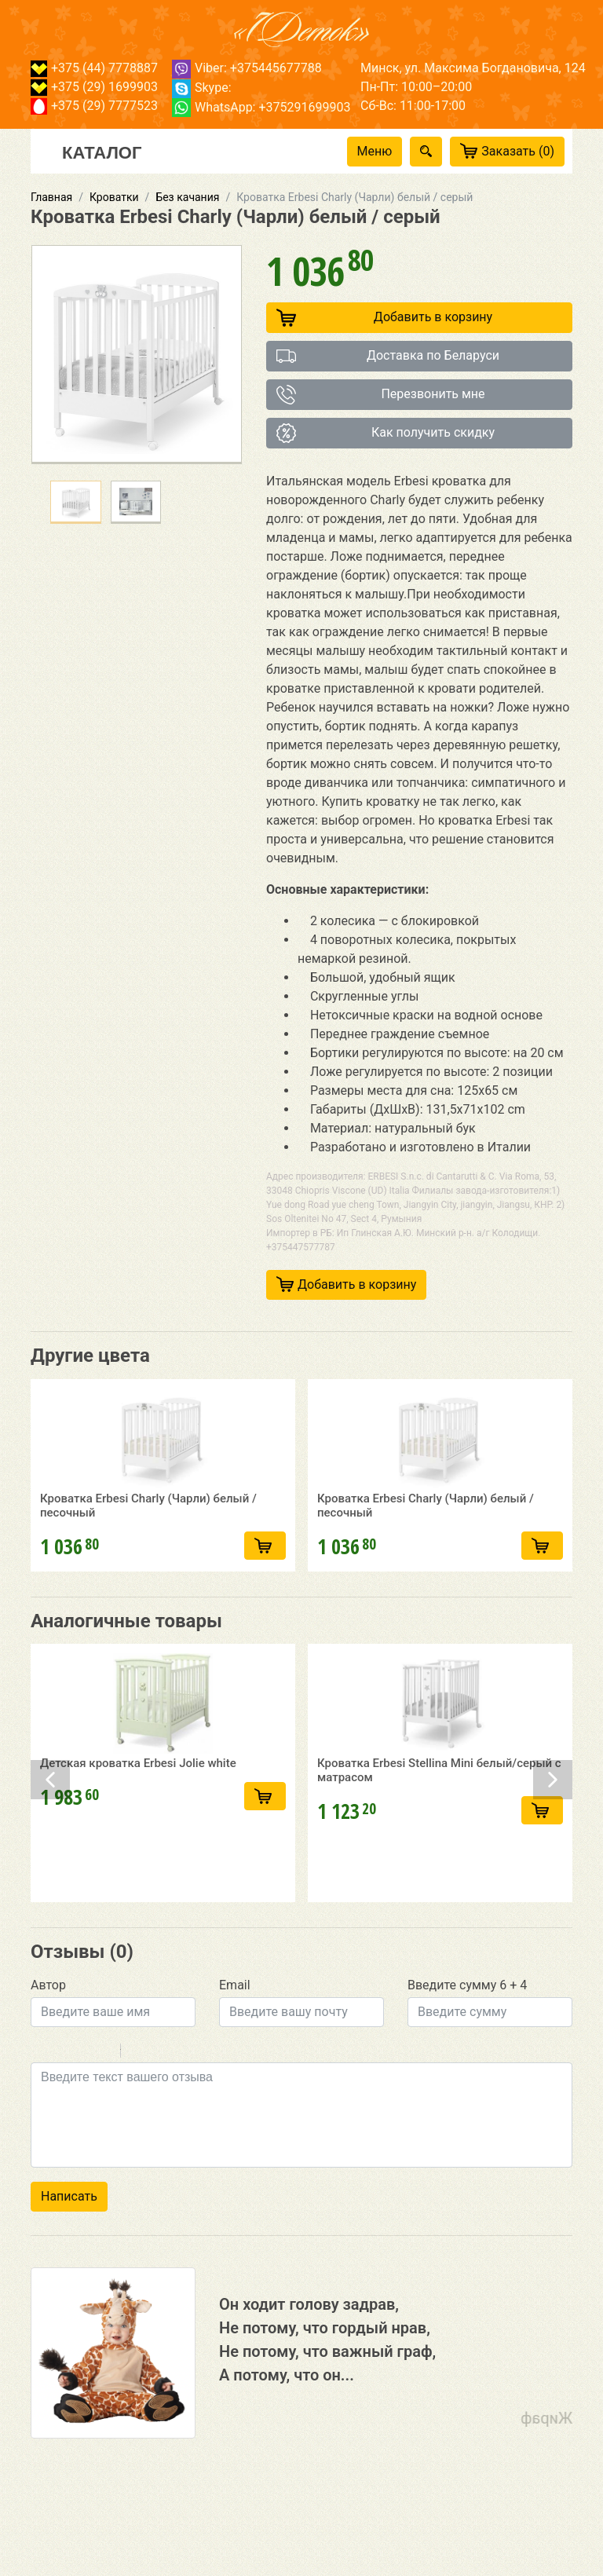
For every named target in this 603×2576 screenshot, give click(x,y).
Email (234, 2051)
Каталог (101, 151)
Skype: (202, 87)
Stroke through (102, 2119)
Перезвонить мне (380, 394)
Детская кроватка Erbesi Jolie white (138, 1896)
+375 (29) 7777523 (94, 105)
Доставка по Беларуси (387, 356)
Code (159, 2119)
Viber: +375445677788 (247, 67)
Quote (139, 2119)
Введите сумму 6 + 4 (467, 2051)
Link (180, 2119)
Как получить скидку (385, 433)
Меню (375, 151)
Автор (48, 2051)
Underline (82, 2119)
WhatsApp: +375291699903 (261, 107)
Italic (61, 2119)
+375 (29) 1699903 (94, 86)
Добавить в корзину (384, 317)
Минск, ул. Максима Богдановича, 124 (473, 67)
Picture (200, 2119)
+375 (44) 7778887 (94, 67)
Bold (41, 2119)
